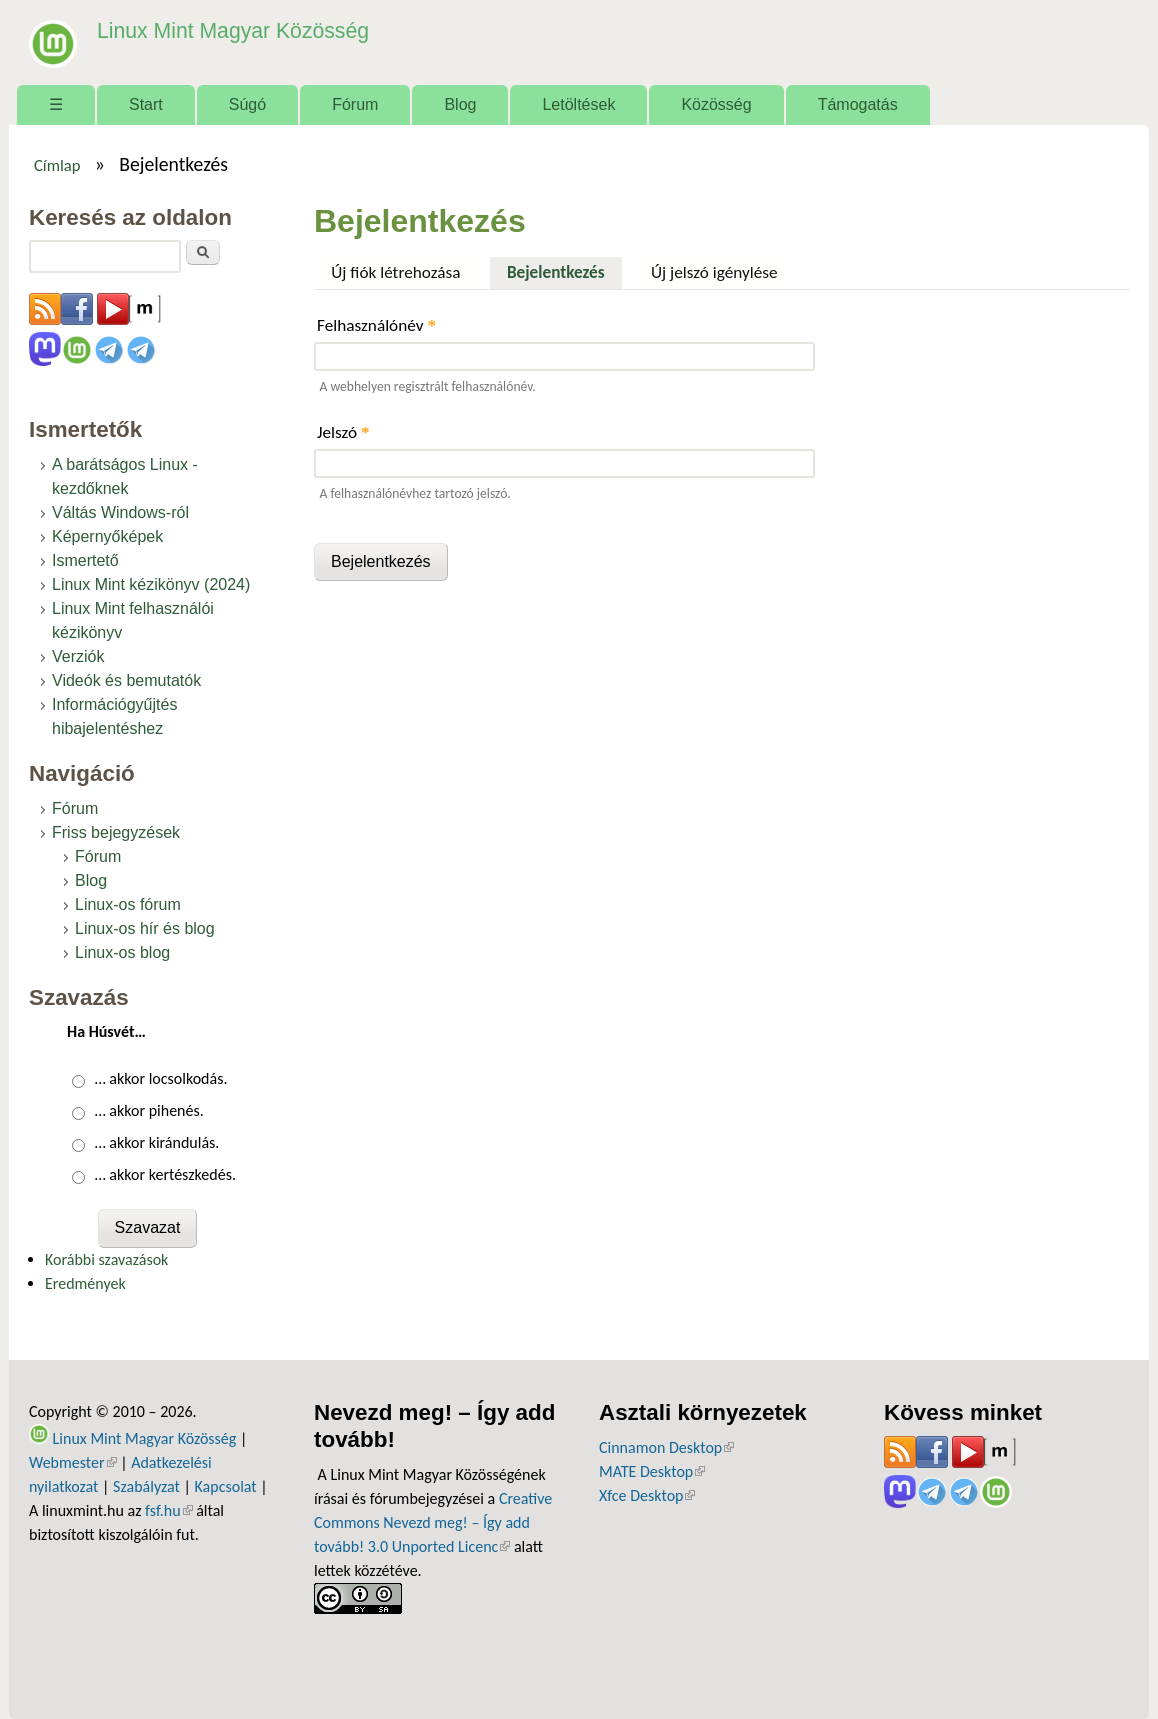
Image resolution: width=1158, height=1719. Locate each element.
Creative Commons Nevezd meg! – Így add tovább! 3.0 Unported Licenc (433, 1522)
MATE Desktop (652, 1471)
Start (146, 104)
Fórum (355, 104)
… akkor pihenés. (149, 1110)
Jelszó (343, 432)
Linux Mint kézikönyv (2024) (151, 584)
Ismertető (85, 560)
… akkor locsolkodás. (161, 1078)
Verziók (78, 656)
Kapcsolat (226, 1486)
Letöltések (578, 104)
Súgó (247, 104)
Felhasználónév (376, 325)
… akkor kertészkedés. (165, 1174)
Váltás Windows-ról (120, 512)
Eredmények (85, 1283)
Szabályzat (146, 1486)
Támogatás (858, 104)
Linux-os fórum (128, 904)
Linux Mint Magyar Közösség (220, 29)
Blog (460, 104)
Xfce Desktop (647, 1495)
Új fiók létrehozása (395, 272)
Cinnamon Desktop (666, 1447)
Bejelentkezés (564, 270)
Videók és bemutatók (126, 680)
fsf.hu (168, 1510)
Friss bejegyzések (116, 832)
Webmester (73, 1462)
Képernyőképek (107, 536)
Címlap (57, 165)
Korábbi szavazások (106, 1259)
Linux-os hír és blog (145, 928)
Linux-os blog (122, 952)
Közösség (716, 104)
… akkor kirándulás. (157, 1142)
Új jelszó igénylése (714, 272)
